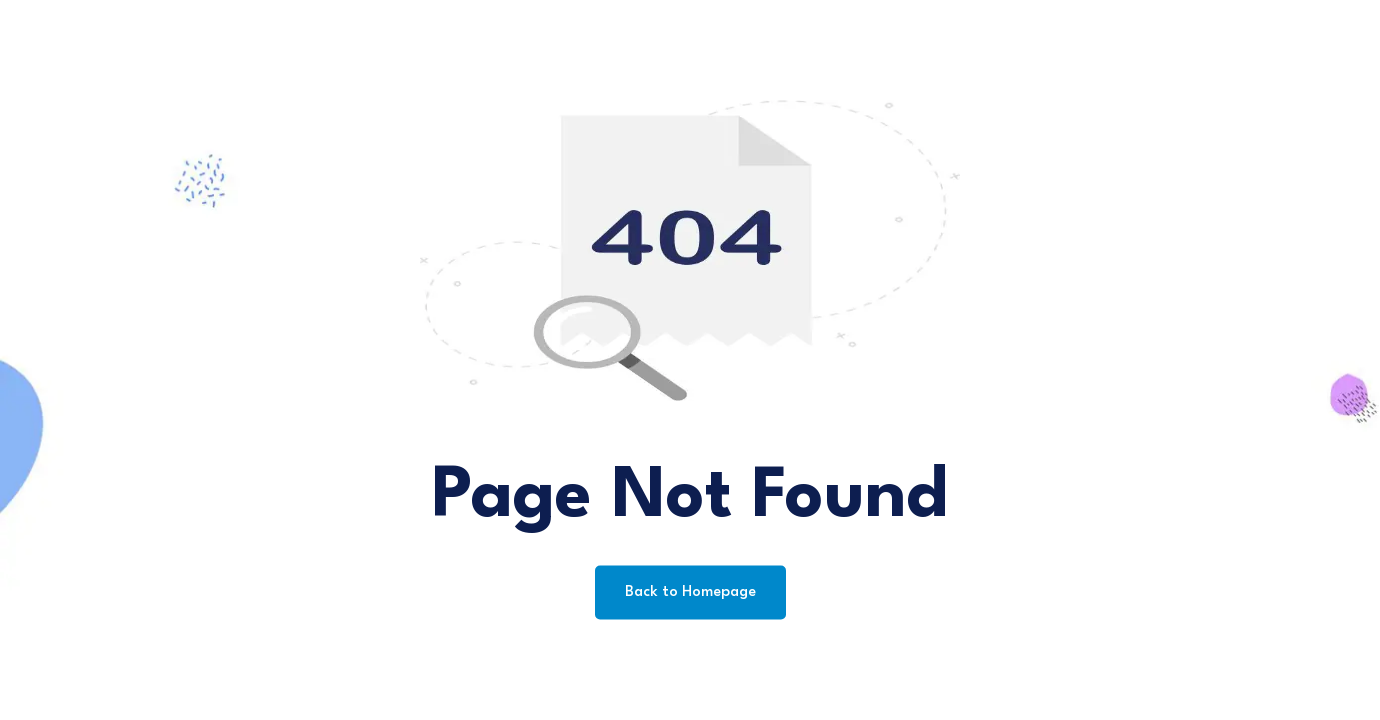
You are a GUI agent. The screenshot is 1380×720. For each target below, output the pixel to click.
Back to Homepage (690, 592)
